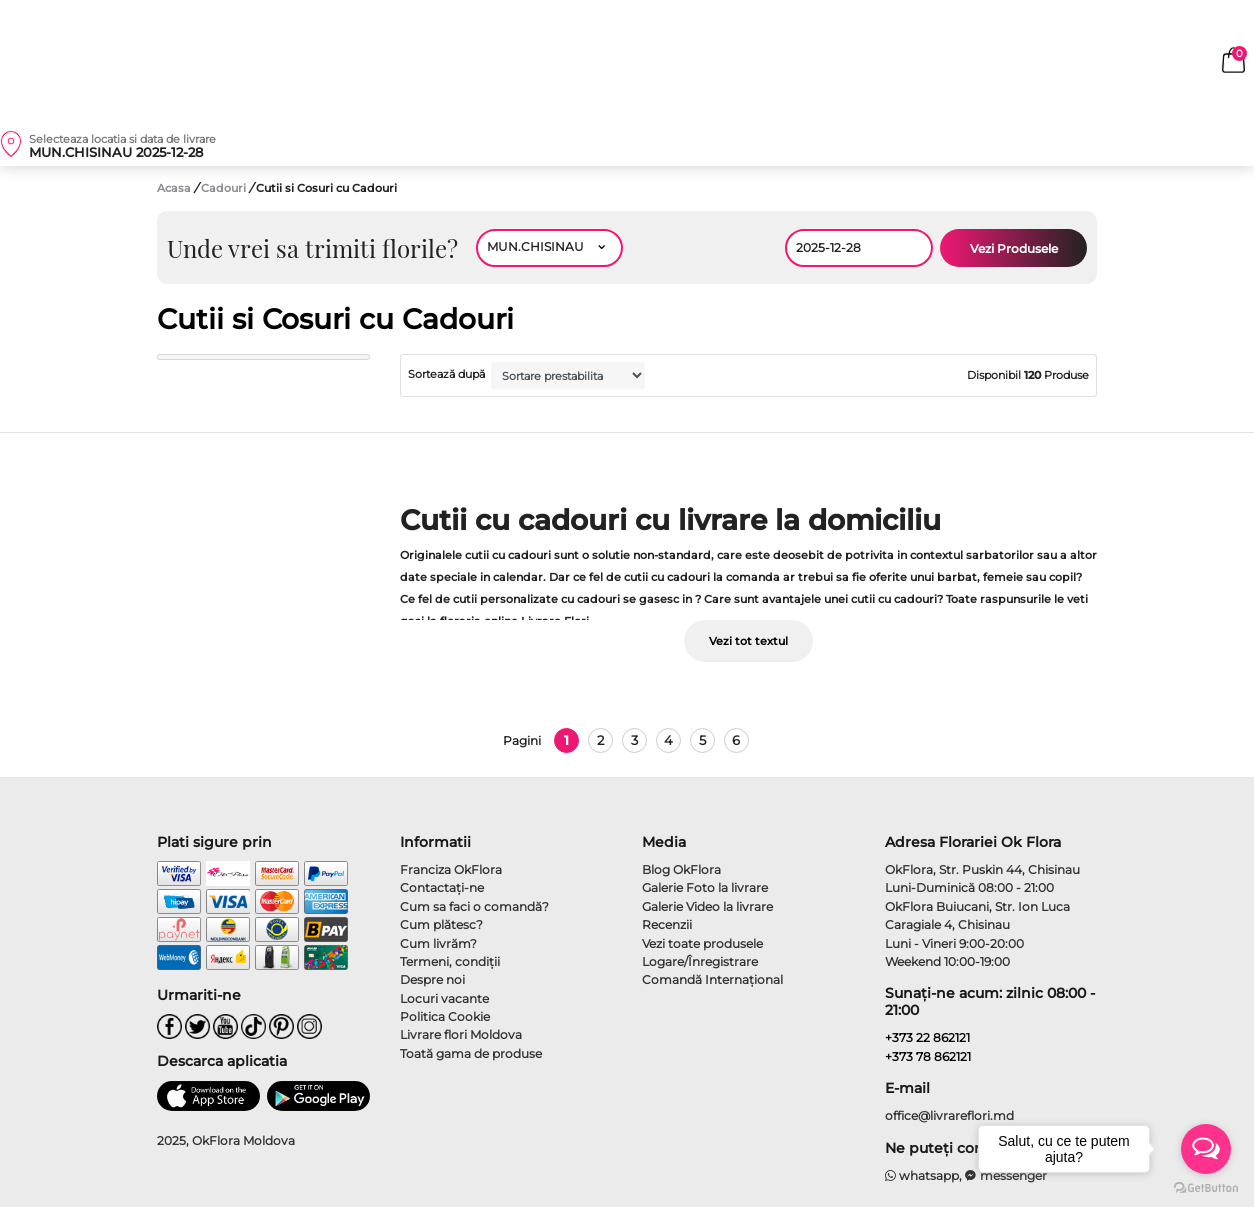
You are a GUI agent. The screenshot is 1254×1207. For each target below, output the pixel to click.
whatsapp (922, 1175)
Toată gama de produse (471, 1053)
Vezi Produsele (1014, 248)
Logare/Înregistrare (700, 961)
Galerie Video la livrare (707, 906)
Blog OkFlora (681, 869)
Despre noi (432, 979)
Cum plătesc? (441, 924)
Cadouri (225, 188)
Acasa (174, 188)
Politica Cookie (445, 1016)
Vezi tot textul (748, 641)
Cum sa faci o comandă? (474, 906)
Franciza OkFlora (451, 869)
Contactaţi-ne (442, 887)
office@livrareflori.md (949, 1115)
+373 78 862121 (928, 1056)
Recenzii (667, 924)
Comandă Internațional (712, 979)
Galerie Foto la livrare (705, 887)
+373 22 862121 (927, 1037)
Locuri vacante (444, 998)
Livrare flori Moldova (461, 1034)
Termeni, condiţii (450, 961)
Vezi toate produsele (702, 943)
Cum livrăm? (438, 943)
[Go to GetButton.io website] (1206, 1187)
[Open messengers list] (1206, 1149)
